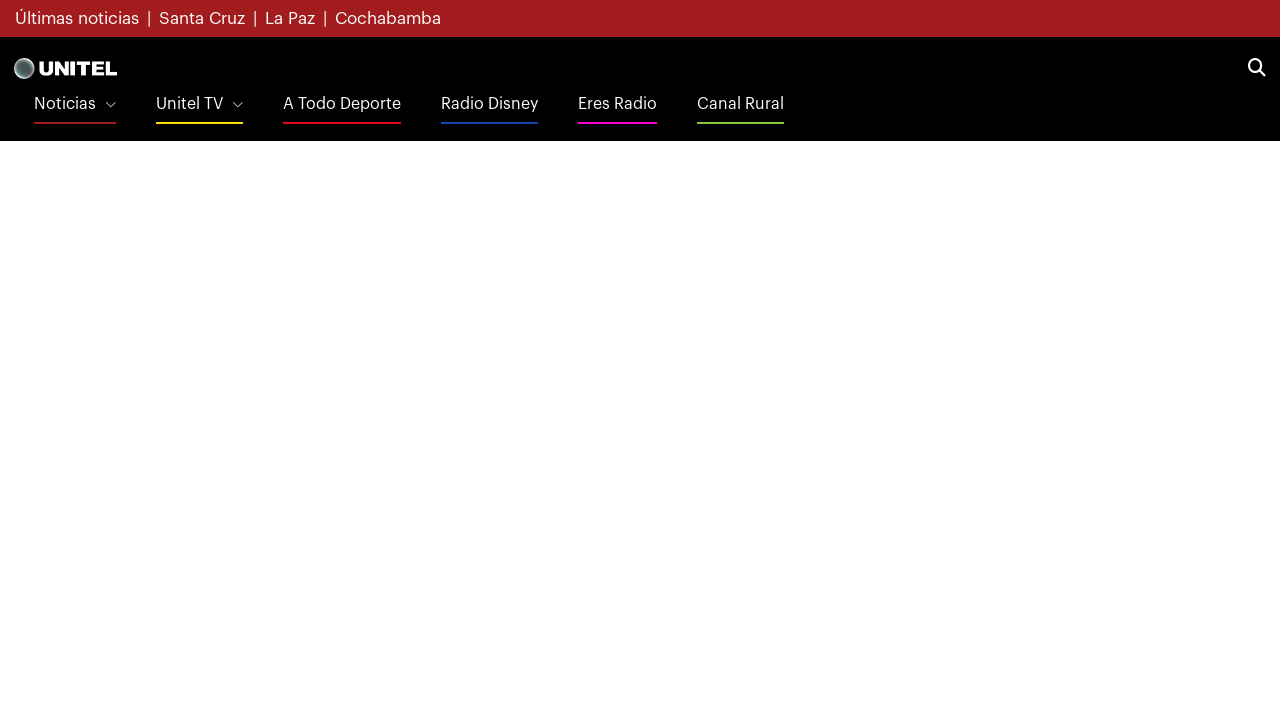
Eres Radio (617, 104)
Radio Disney (489, 104)
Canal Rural (740, 104)
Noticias (65, 104)
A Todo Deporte (342, 104)
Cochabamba (388, 18)
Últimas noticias (77, 18)
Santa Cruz (202, 18)
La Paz (290, 18)
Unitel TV (189, 104)
